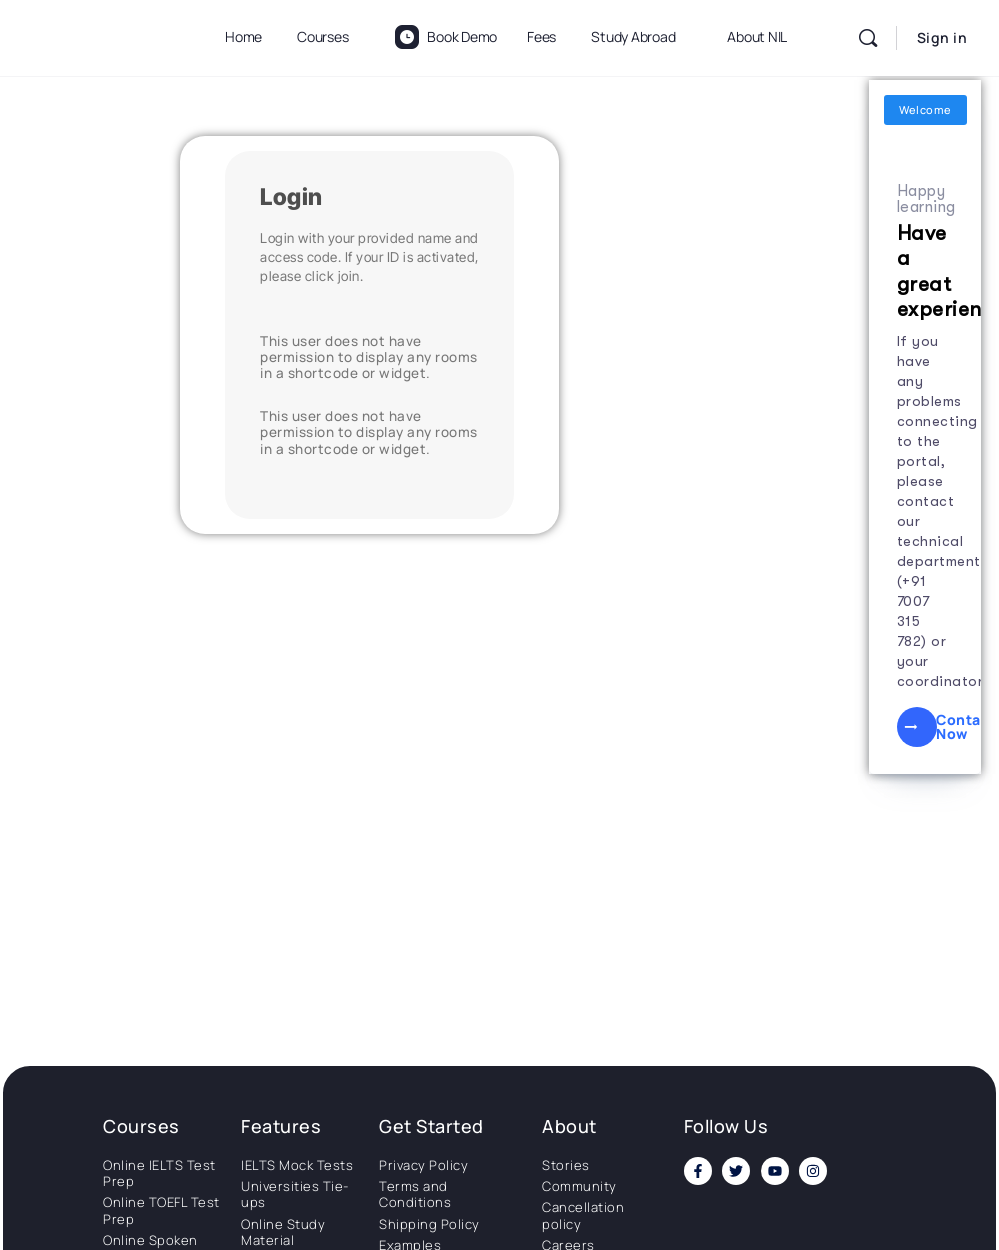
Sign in (942, 37)
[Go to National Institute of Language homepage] (100, 34)
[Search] (868, 38)
